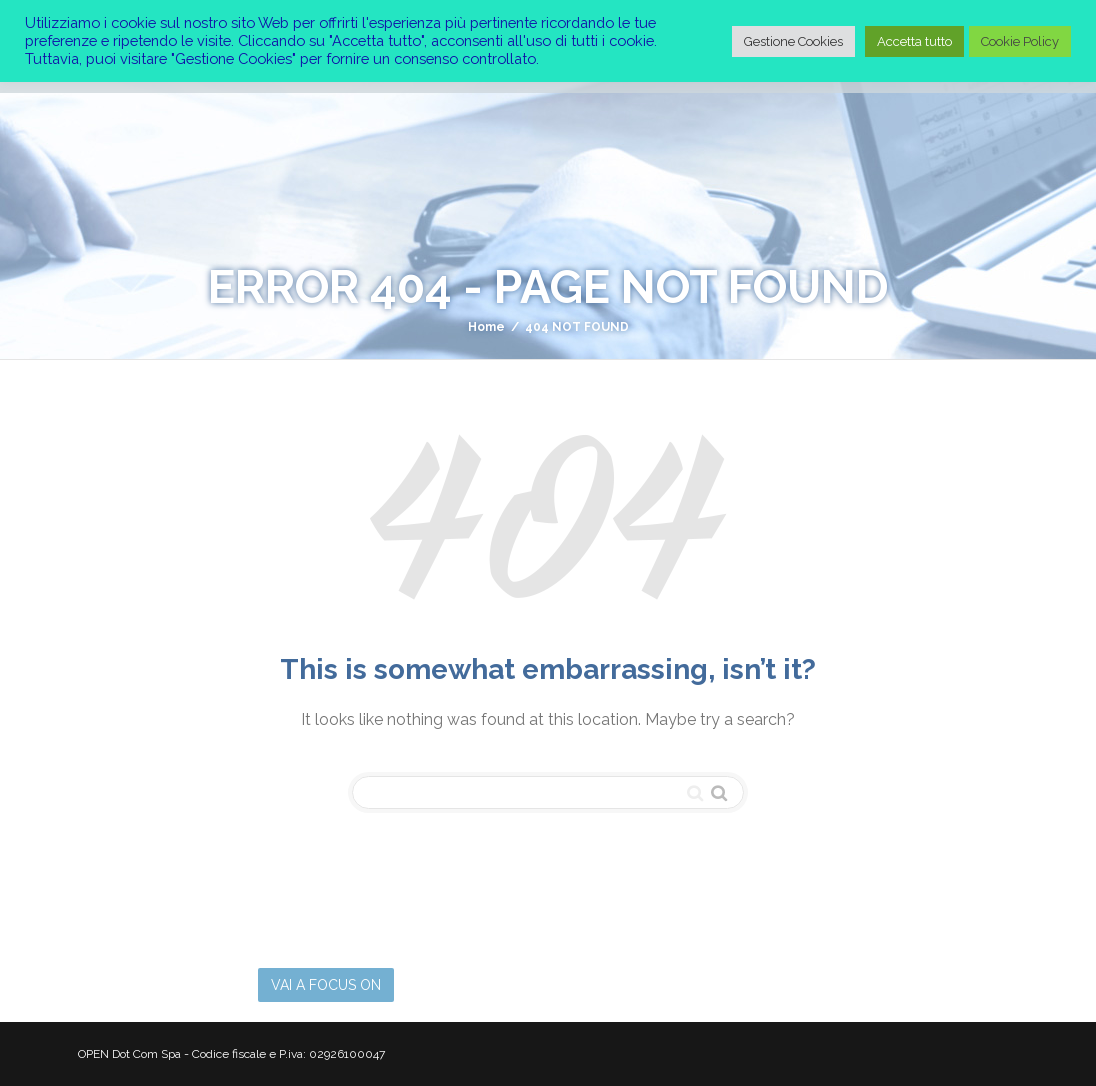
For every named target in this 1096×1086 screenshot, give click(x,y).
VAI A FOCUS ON (326, 985)
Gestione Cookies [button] (793, 41)
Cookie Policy (1020, 41)
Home (486, 327)
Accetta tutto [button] (914, 41)
